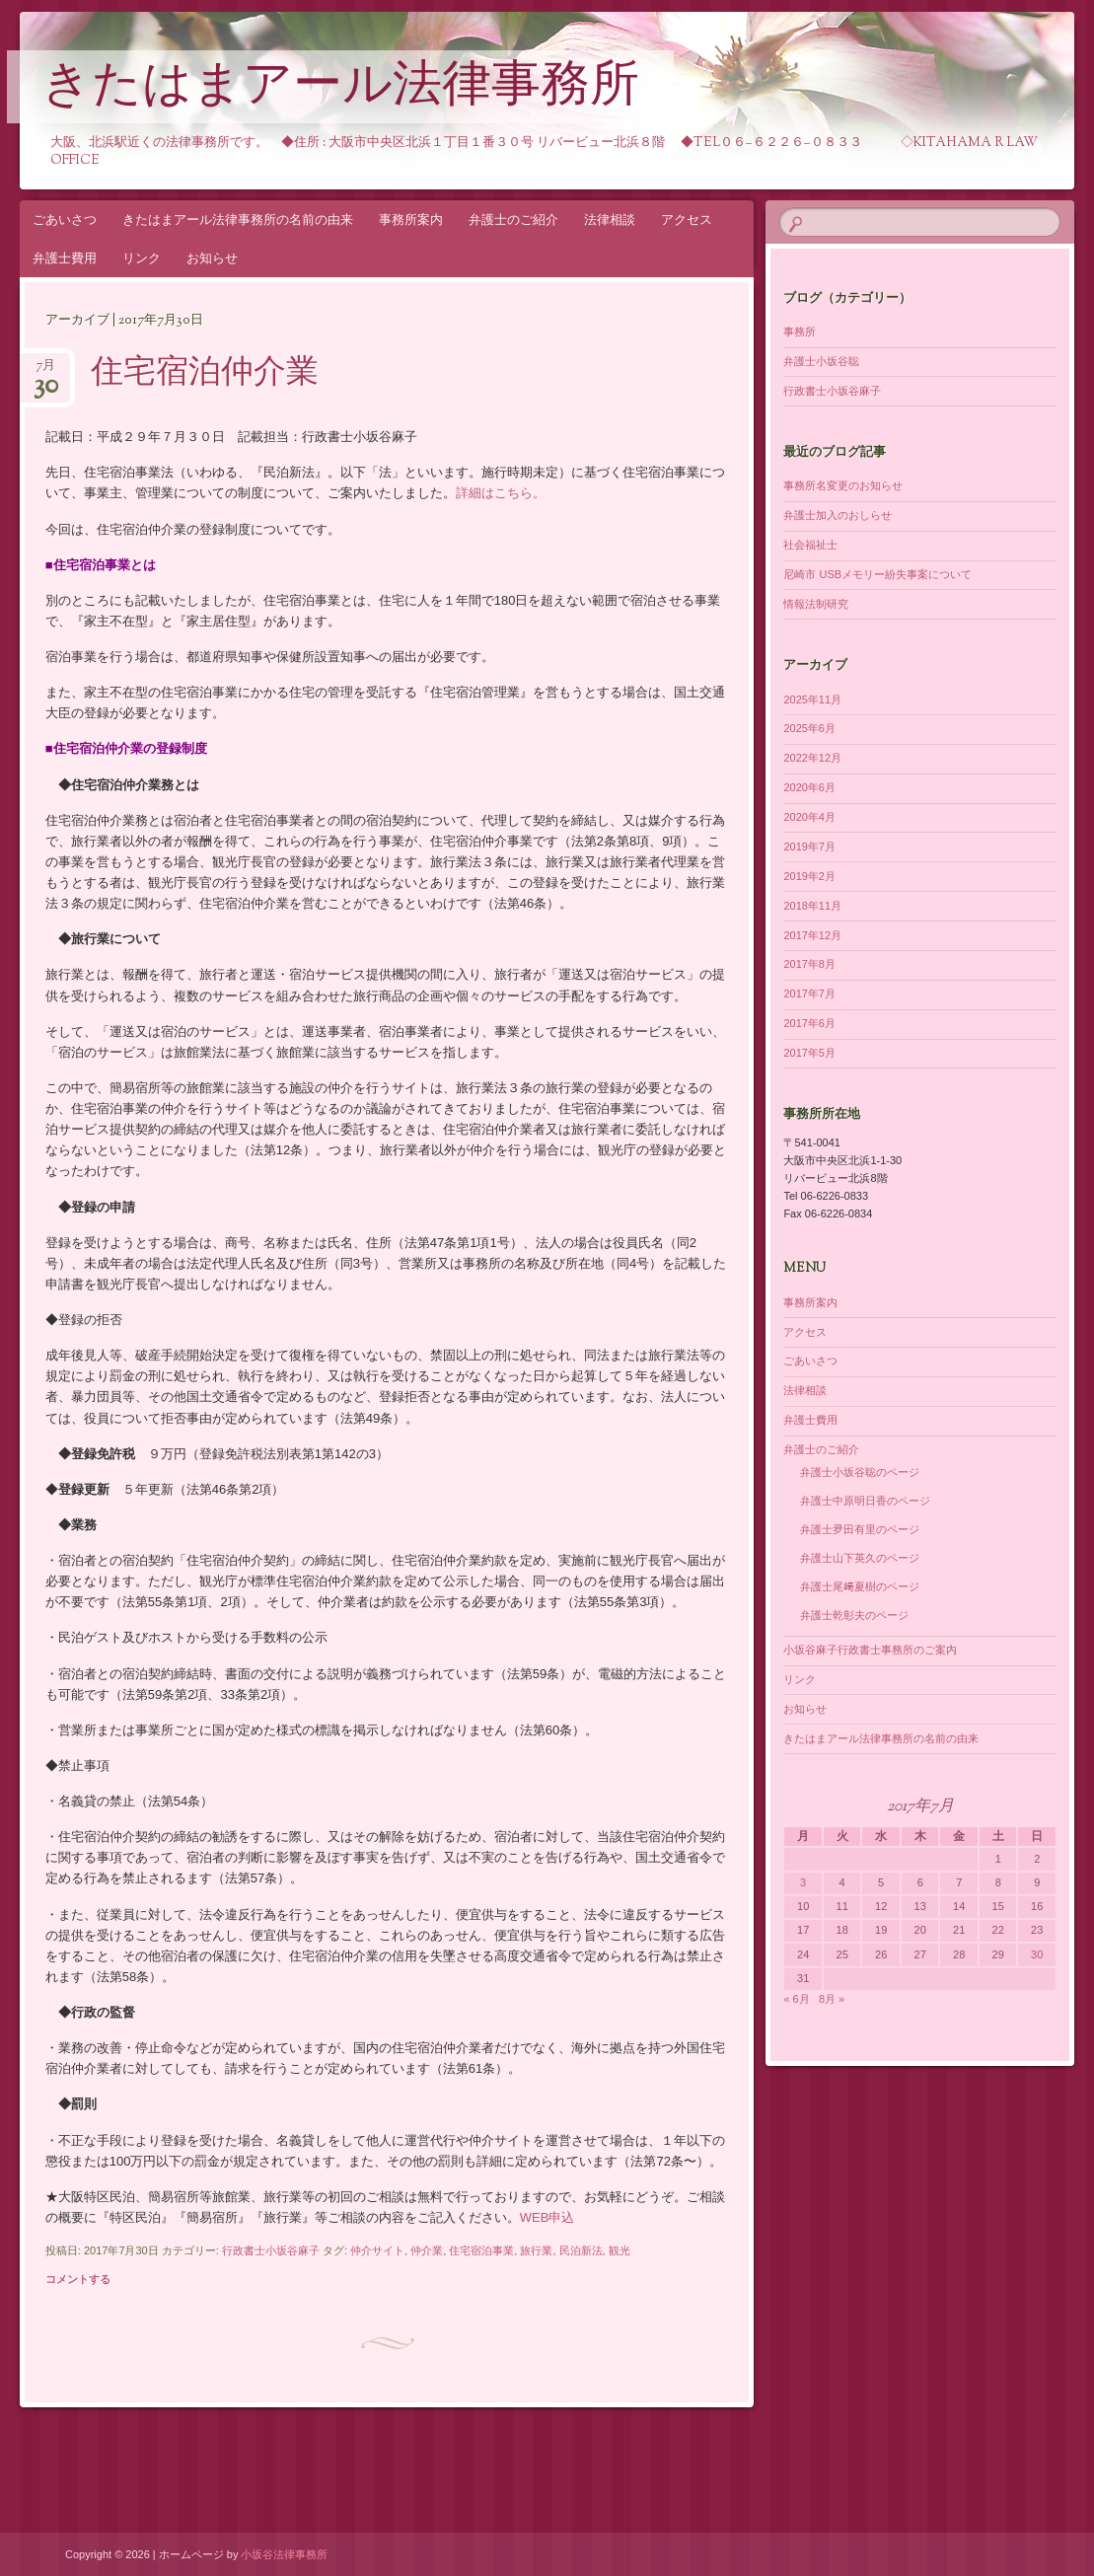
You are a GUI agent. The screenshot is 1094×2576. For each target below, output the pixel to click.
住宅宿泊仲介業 (205, 374)
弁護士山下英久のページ (859, 1558)
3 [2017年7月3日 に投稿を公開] (803, 1882)
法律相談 (609, 219)
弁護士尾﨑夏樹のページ (859, 1586)
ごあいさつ (65, 219)
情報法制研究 (815, 604)
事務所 (799, 331)
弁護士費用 (65, 258)
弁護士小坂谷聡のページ (859, 1472)
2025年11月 (812, 699)
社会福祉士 (810, 545)
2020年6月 (809, 787)
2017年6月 (809, 1023)
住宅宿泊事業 (481, 2250)
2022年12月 (812, 758)
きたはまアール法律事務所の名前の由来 (237, 219)
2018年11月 (812, 906)
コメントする (77, 2279)
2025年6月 (809, 728)
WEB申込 (547, 2217)
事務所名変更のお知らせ (843, 485)
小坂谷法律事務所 (284, 2554)
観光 (619, 2250)
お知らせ (212, 258)
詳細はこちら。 (501, 492)
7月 (46, 371)
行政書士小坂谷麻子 (271, 2250)
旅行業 (536, 2250)
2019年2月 (809, 876)
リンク (141, 258)
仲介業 (426, 2250)
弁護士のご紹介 (513, 219)
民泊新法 (581, 2250)
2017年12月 (812, 935)
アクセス (686, 219)
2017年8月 (809, 964)
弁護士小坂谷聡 (821, 361)
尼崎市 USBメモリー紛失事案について (877, 574)
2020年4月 (809, 817)
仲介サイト (377, 2250)
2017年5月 (809, 1053)
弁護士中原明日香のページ (865, 1501)
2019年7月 (809, 846)
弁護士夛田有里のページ (859, 1529)
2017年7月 (809, 993)
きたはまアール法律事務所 (340, 87)
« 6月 (796, 1999)
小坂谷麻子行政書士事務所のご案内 (870, 1650)
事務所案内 (411, 219)
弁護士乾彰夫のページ (854, 1615)
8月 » (831, 1999)
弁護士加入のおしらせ (837, 515)
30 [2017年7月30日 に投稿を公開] (1037, 1954)
